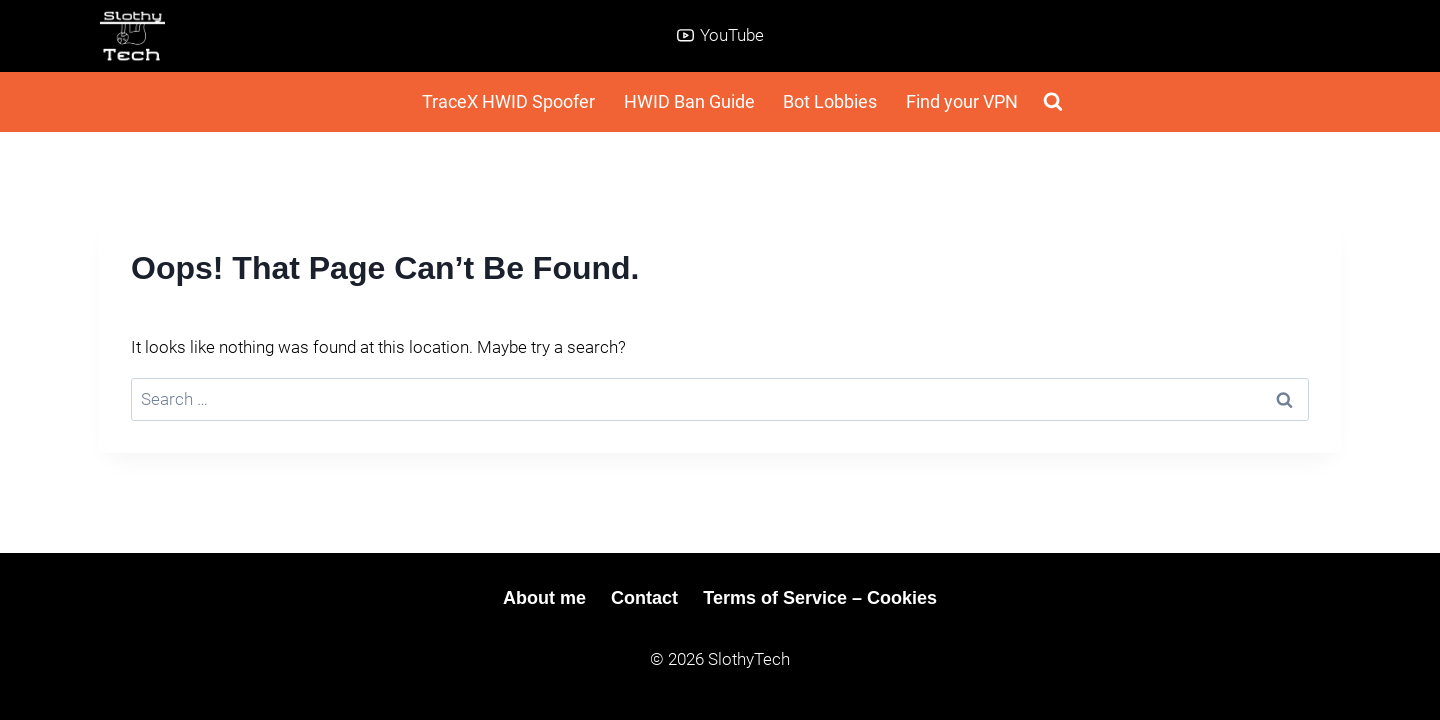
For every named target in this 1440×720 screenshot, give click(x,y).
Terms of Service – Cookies (820, 598)
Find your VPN (962, 101)
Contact (644, 598)
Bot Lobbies (830, 101)
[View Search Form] (1053, 102)
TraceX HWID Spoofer (508, 101)
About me (544, 598)
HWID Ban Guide (689, 101)
